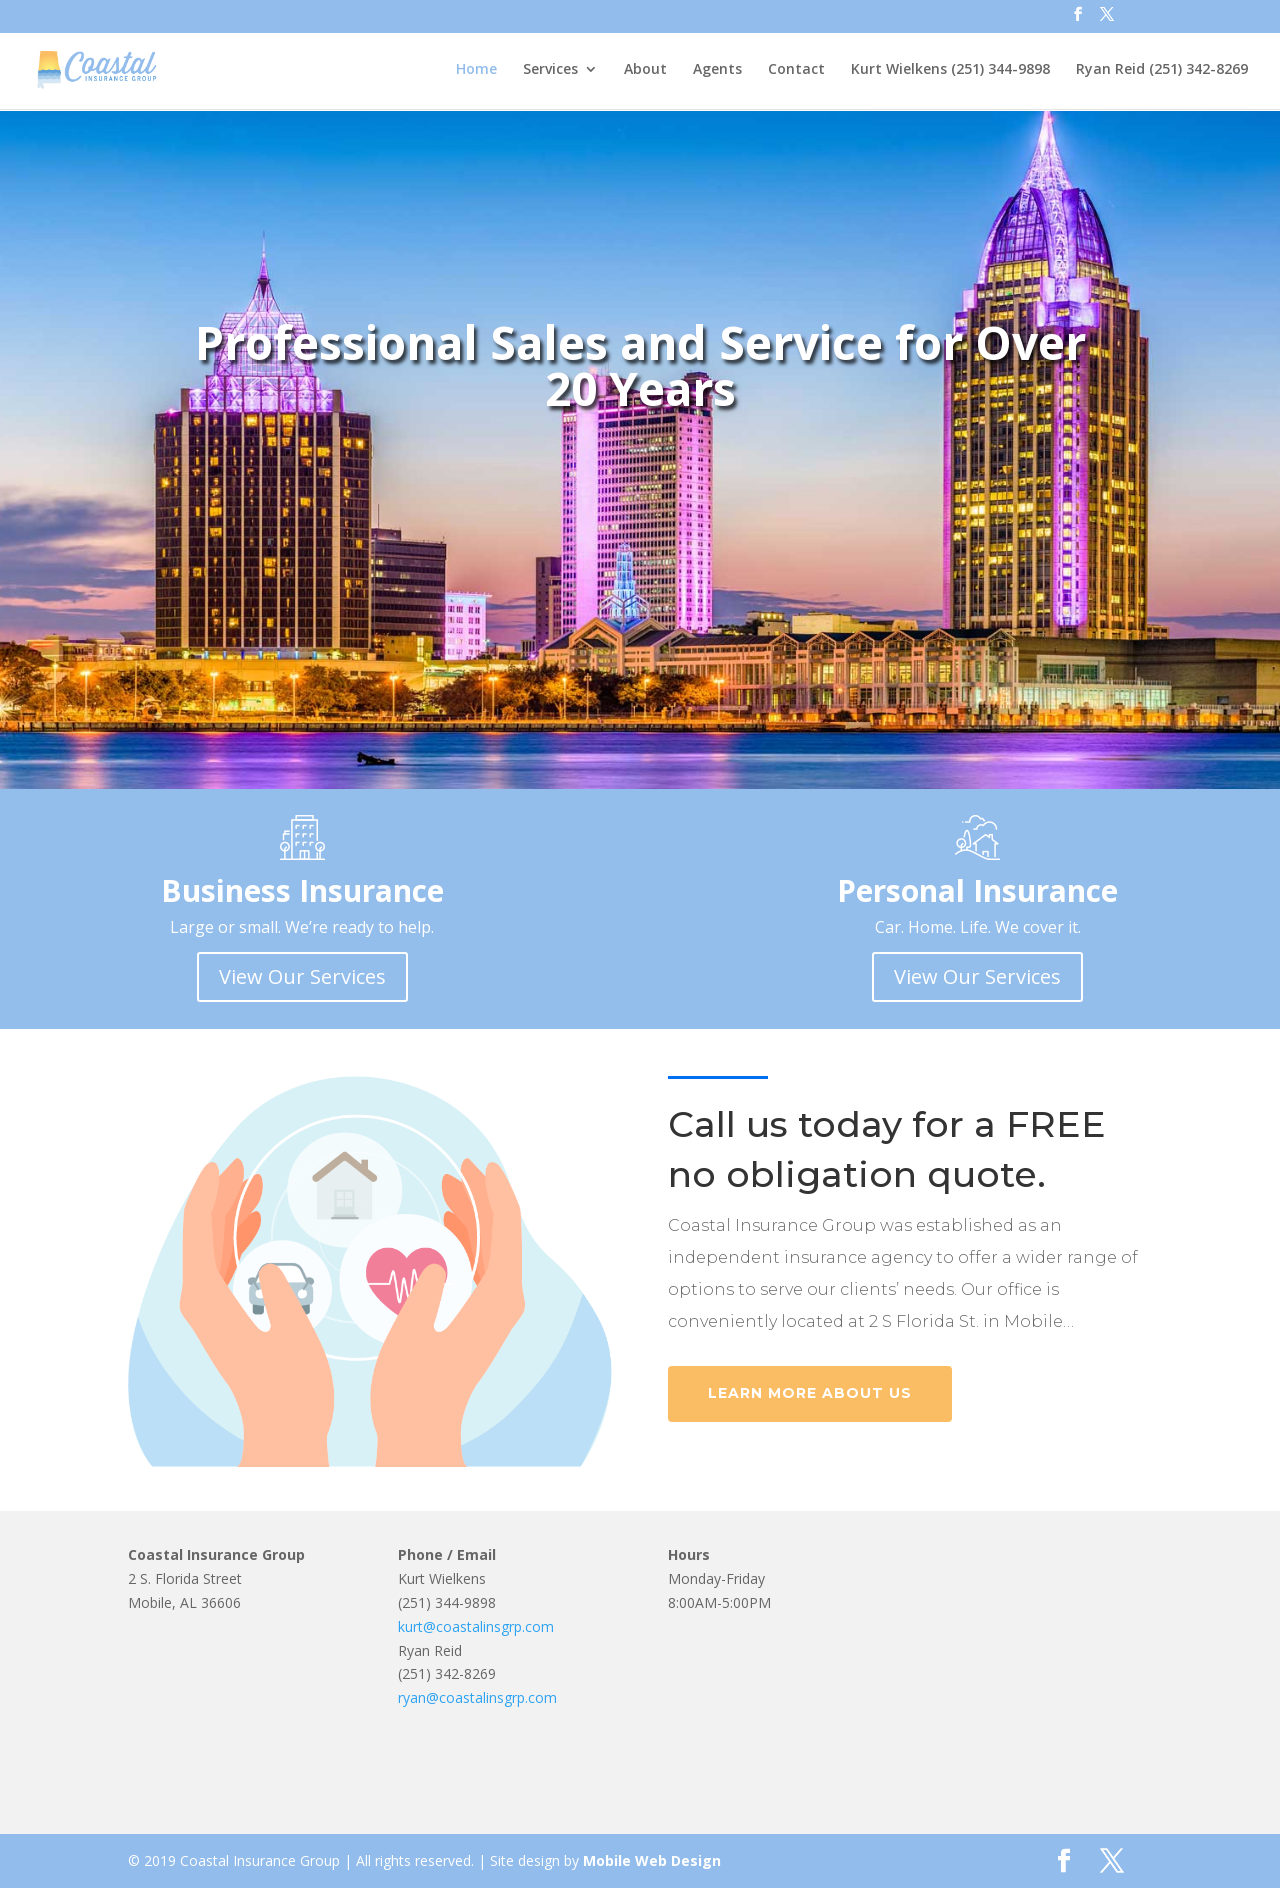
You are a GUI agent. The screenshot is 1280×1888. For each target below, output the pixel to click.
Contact (796, 71)
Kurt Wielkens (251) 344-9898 (950, 71)
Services (550, 71)
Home (476, 71)
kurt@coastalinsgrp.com (476, 1626)
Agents (717, 71)
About (645, 71)
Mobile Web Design (652, 1860)
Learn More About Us (810, 1393)
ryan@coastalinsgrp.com (477, 1697)
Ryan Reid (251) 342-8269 (1162, 71)
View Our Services (302, 976)
